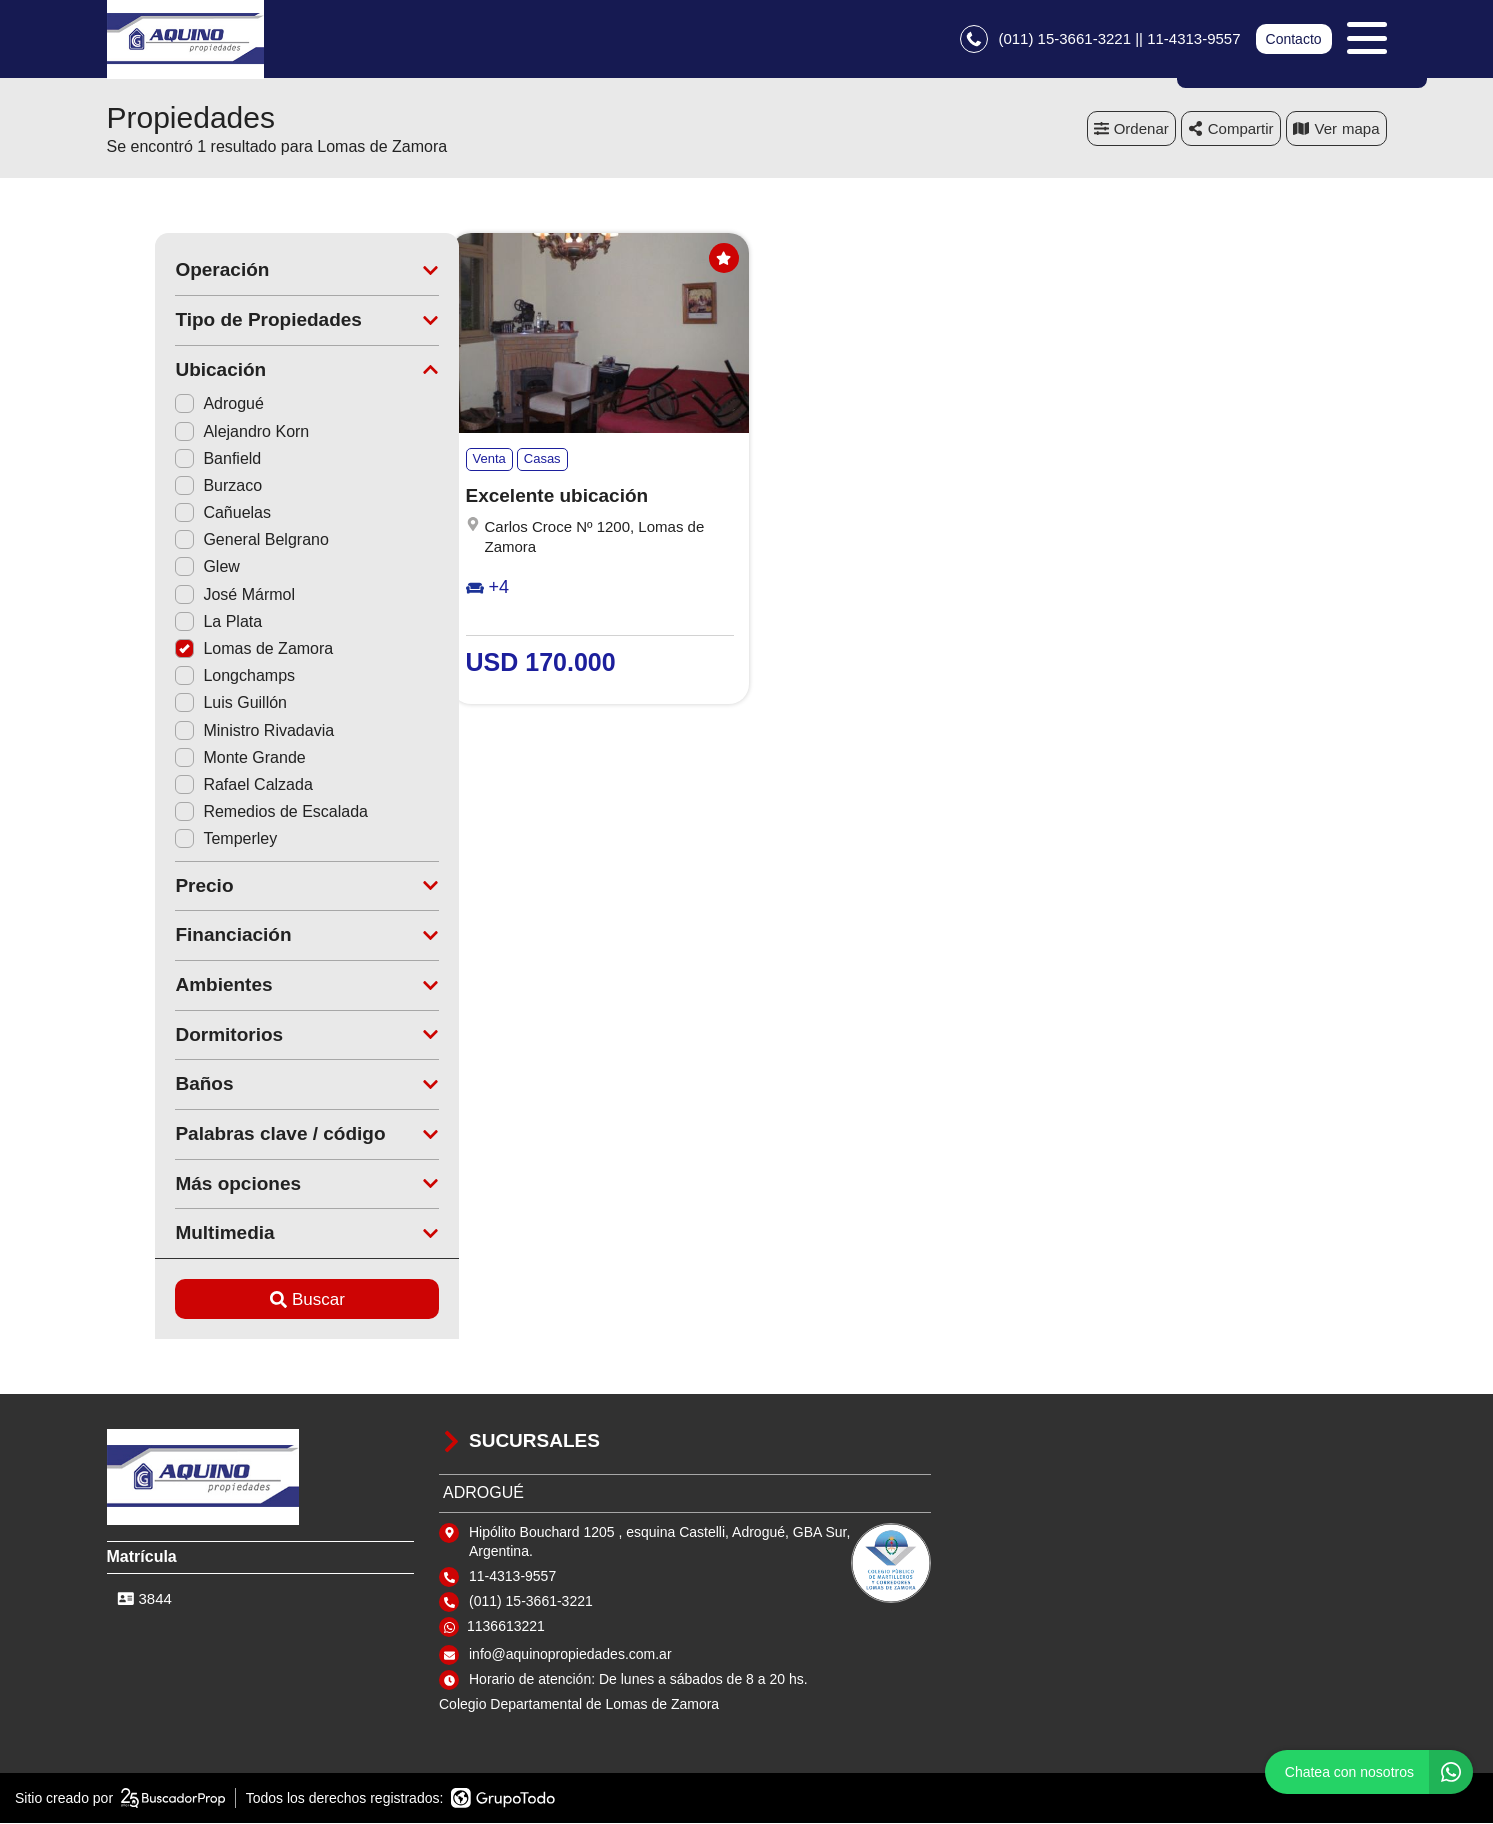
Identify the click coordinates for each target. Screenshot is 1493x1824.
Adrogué (171, 405)
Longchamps (187, 677)
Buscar (258, 1300)
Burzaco (170, 486)
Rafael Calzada (195, 785)
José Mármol (187, 595)
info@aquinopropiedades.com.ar (570, 1656)
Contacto (1293, 40)
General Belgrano (203, 541)
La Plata (170, 622)
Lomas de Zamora (206, 650)
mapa (1336, 129)
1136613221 (506, 1628)
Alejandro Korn (194, 432)
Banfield (170, 459)
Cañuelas (175, 514)
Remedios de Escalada (223, 813)
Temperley (178, 840)
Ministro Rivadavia (206, 731)
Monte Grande (192, 758)
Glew (159, 568)
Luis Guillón (183, 704)
